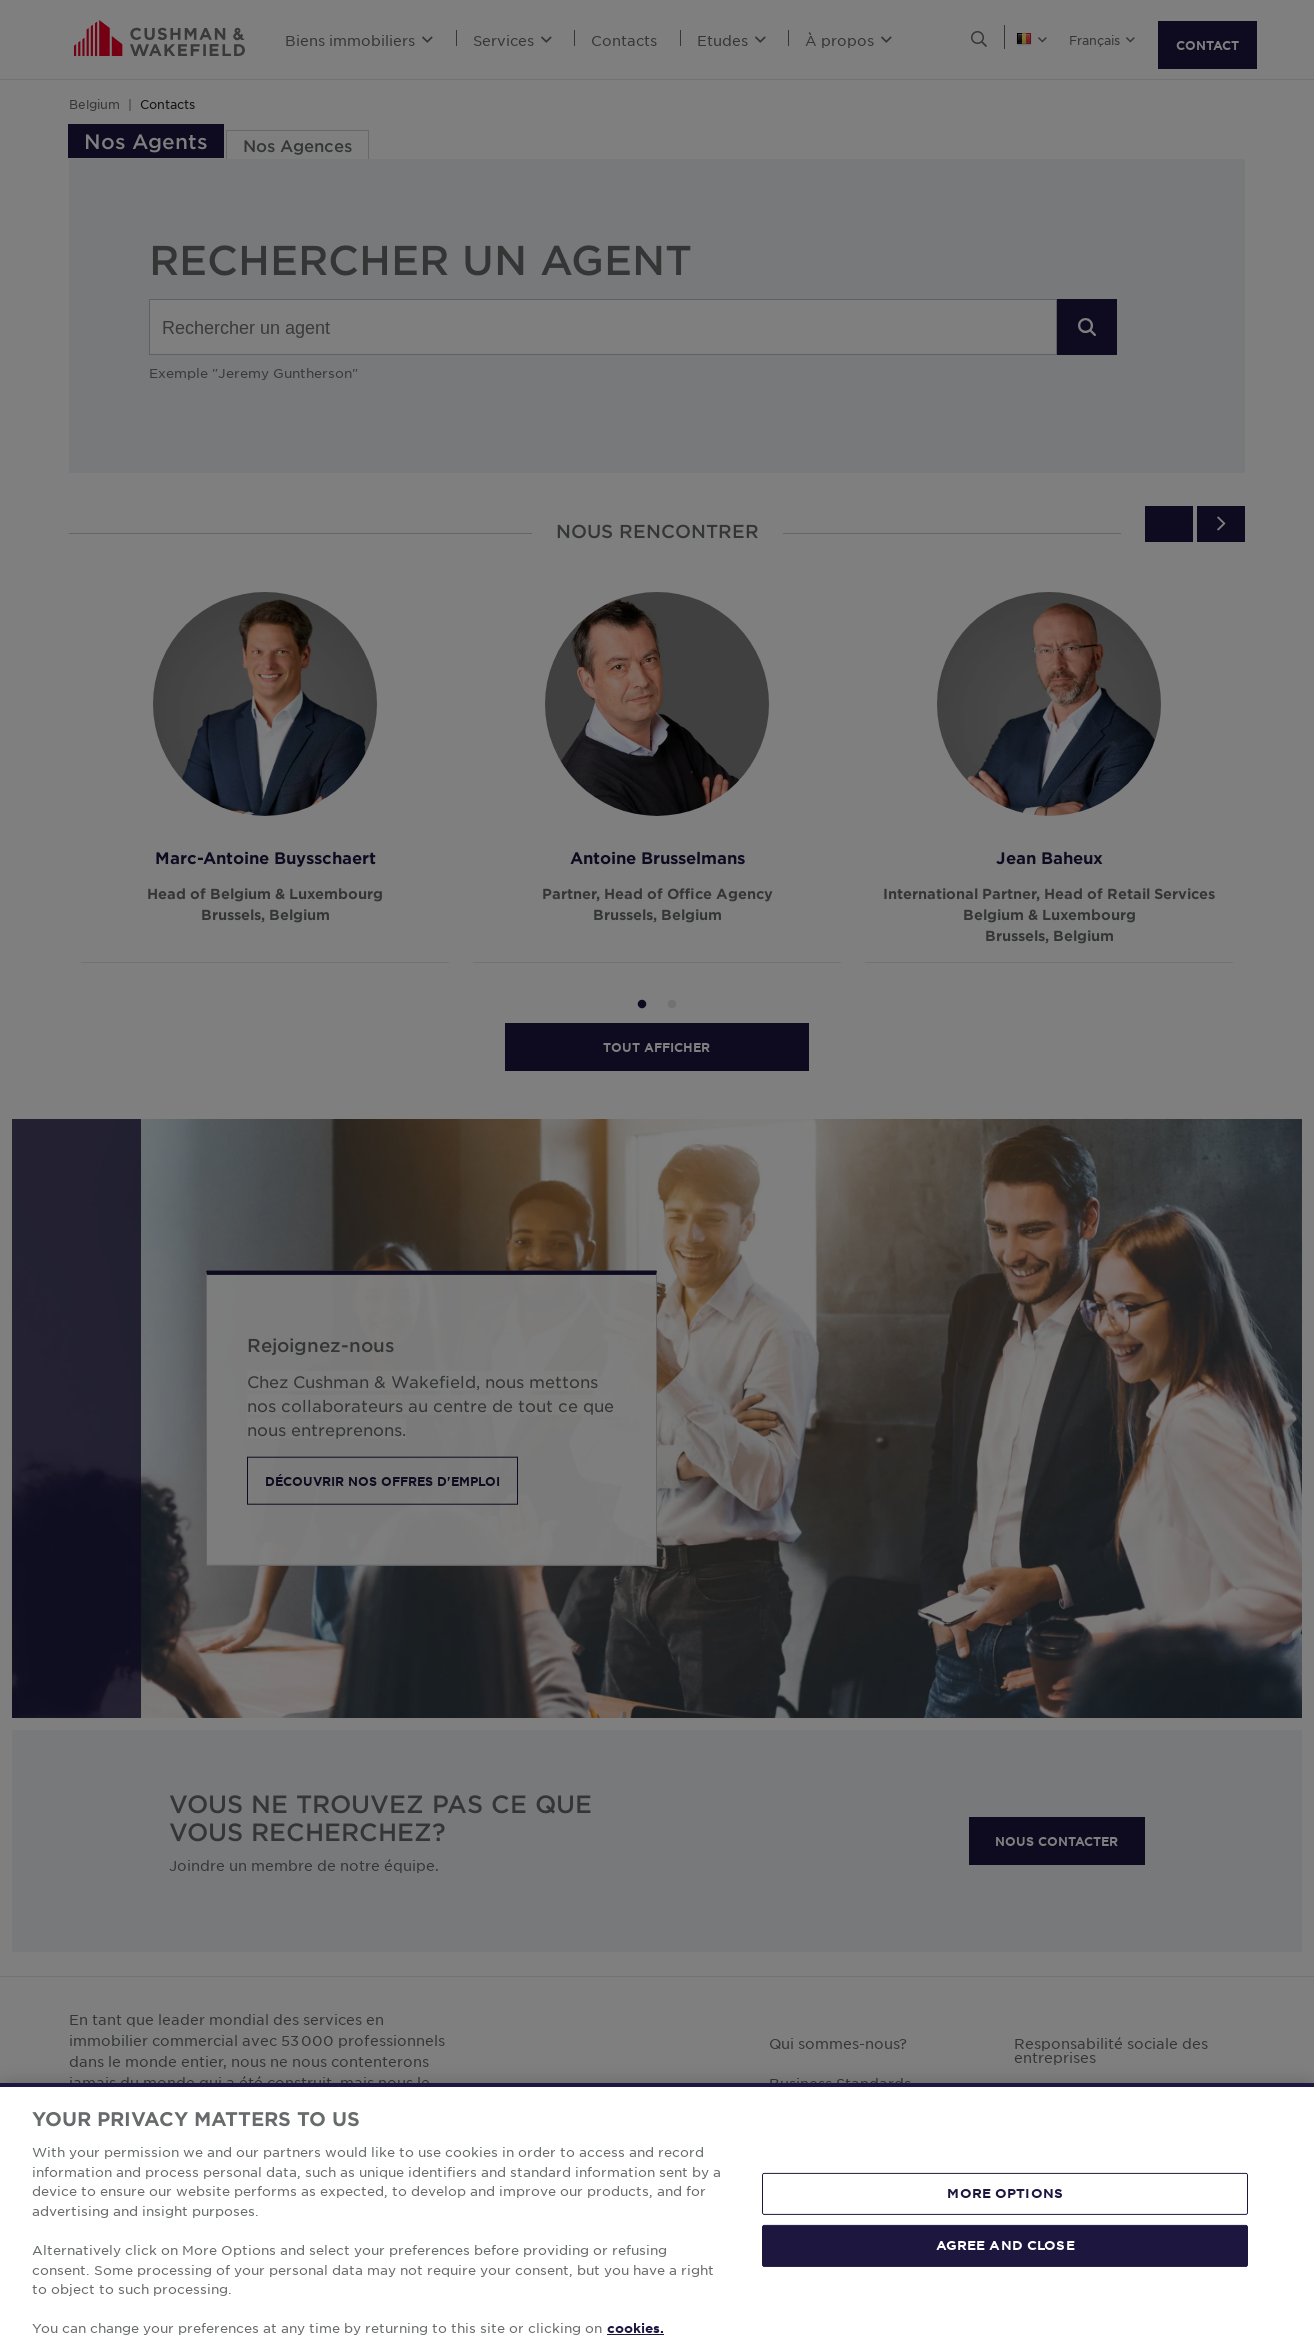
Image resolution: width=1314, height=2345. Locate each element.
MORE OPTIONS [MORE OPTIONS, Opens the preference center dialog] (1005, 2239)
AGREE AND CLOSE (1005, 2291)
